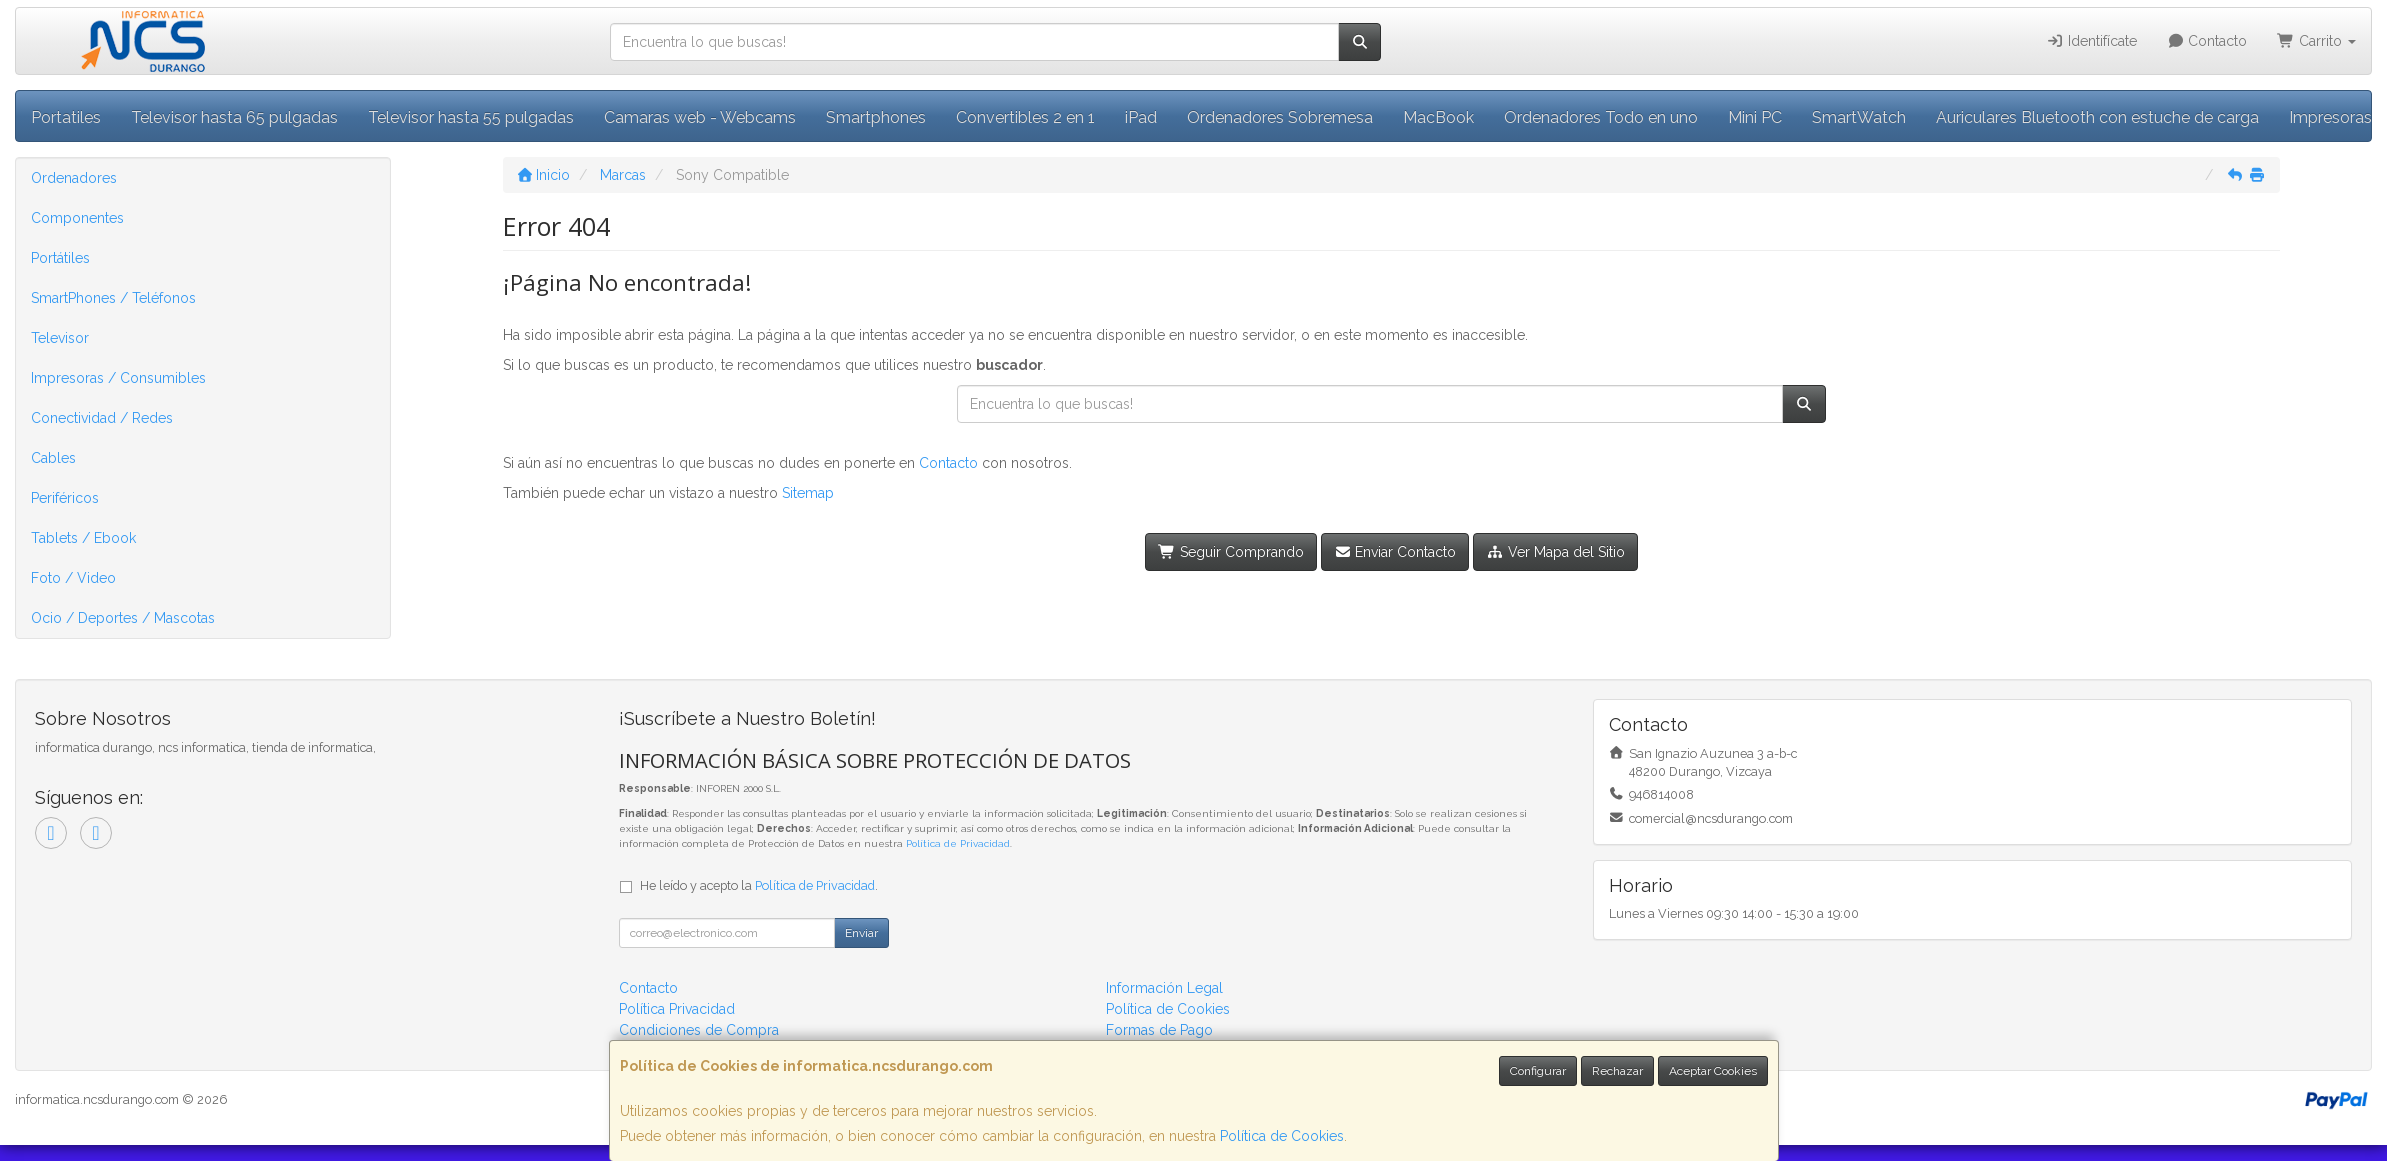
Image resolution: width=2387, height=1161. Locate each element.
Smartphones (876, 117)
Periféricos (65, 498)
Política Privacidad (677, 1009)
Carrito (2316, 41)
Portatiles (66, 117)
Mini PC (1755, 117)
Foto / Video (73, 578)
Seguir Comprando (1231, 552)
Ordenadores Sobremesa (1280, 117)
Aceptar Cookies (1713, 1071)
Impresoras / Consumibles (118, 378)
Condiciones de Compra (699, 1030)
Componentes (77, 218)
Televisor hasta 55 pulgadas (471, 117)
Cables (53, 458)
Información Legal (1164, 988)
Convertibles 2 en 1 (1025, 117)
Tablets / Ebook (83, 538)
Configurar (1538, 1071)
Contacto (2207, 41)
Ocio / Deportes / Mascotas (123, 618)
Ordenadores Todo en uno (1601, 117)
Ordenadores (74, 178)
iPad (1141, 117)
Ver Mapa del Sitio (1555, 552)
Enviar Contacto (1395, 552)
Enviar (861, 933)
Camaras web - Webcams (700, 117)
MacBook (1438, 117)
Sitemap (808, 493)
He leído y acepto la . (759, 885)
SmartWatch (1859, 117)
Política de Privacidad (958, 843)
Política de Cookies (1282, 1136)
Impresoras (2330, 117)
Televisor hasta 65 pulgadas (234, 117)
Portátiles (60, 258)
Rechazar (1617, 1071)
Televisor (60, 338)
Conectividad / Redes (102, 418)
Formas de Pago (1159, 1030)
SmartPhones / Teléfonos (113, 298)
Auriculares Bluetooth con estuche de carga (2097, 117)
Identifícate (2091, 41)
